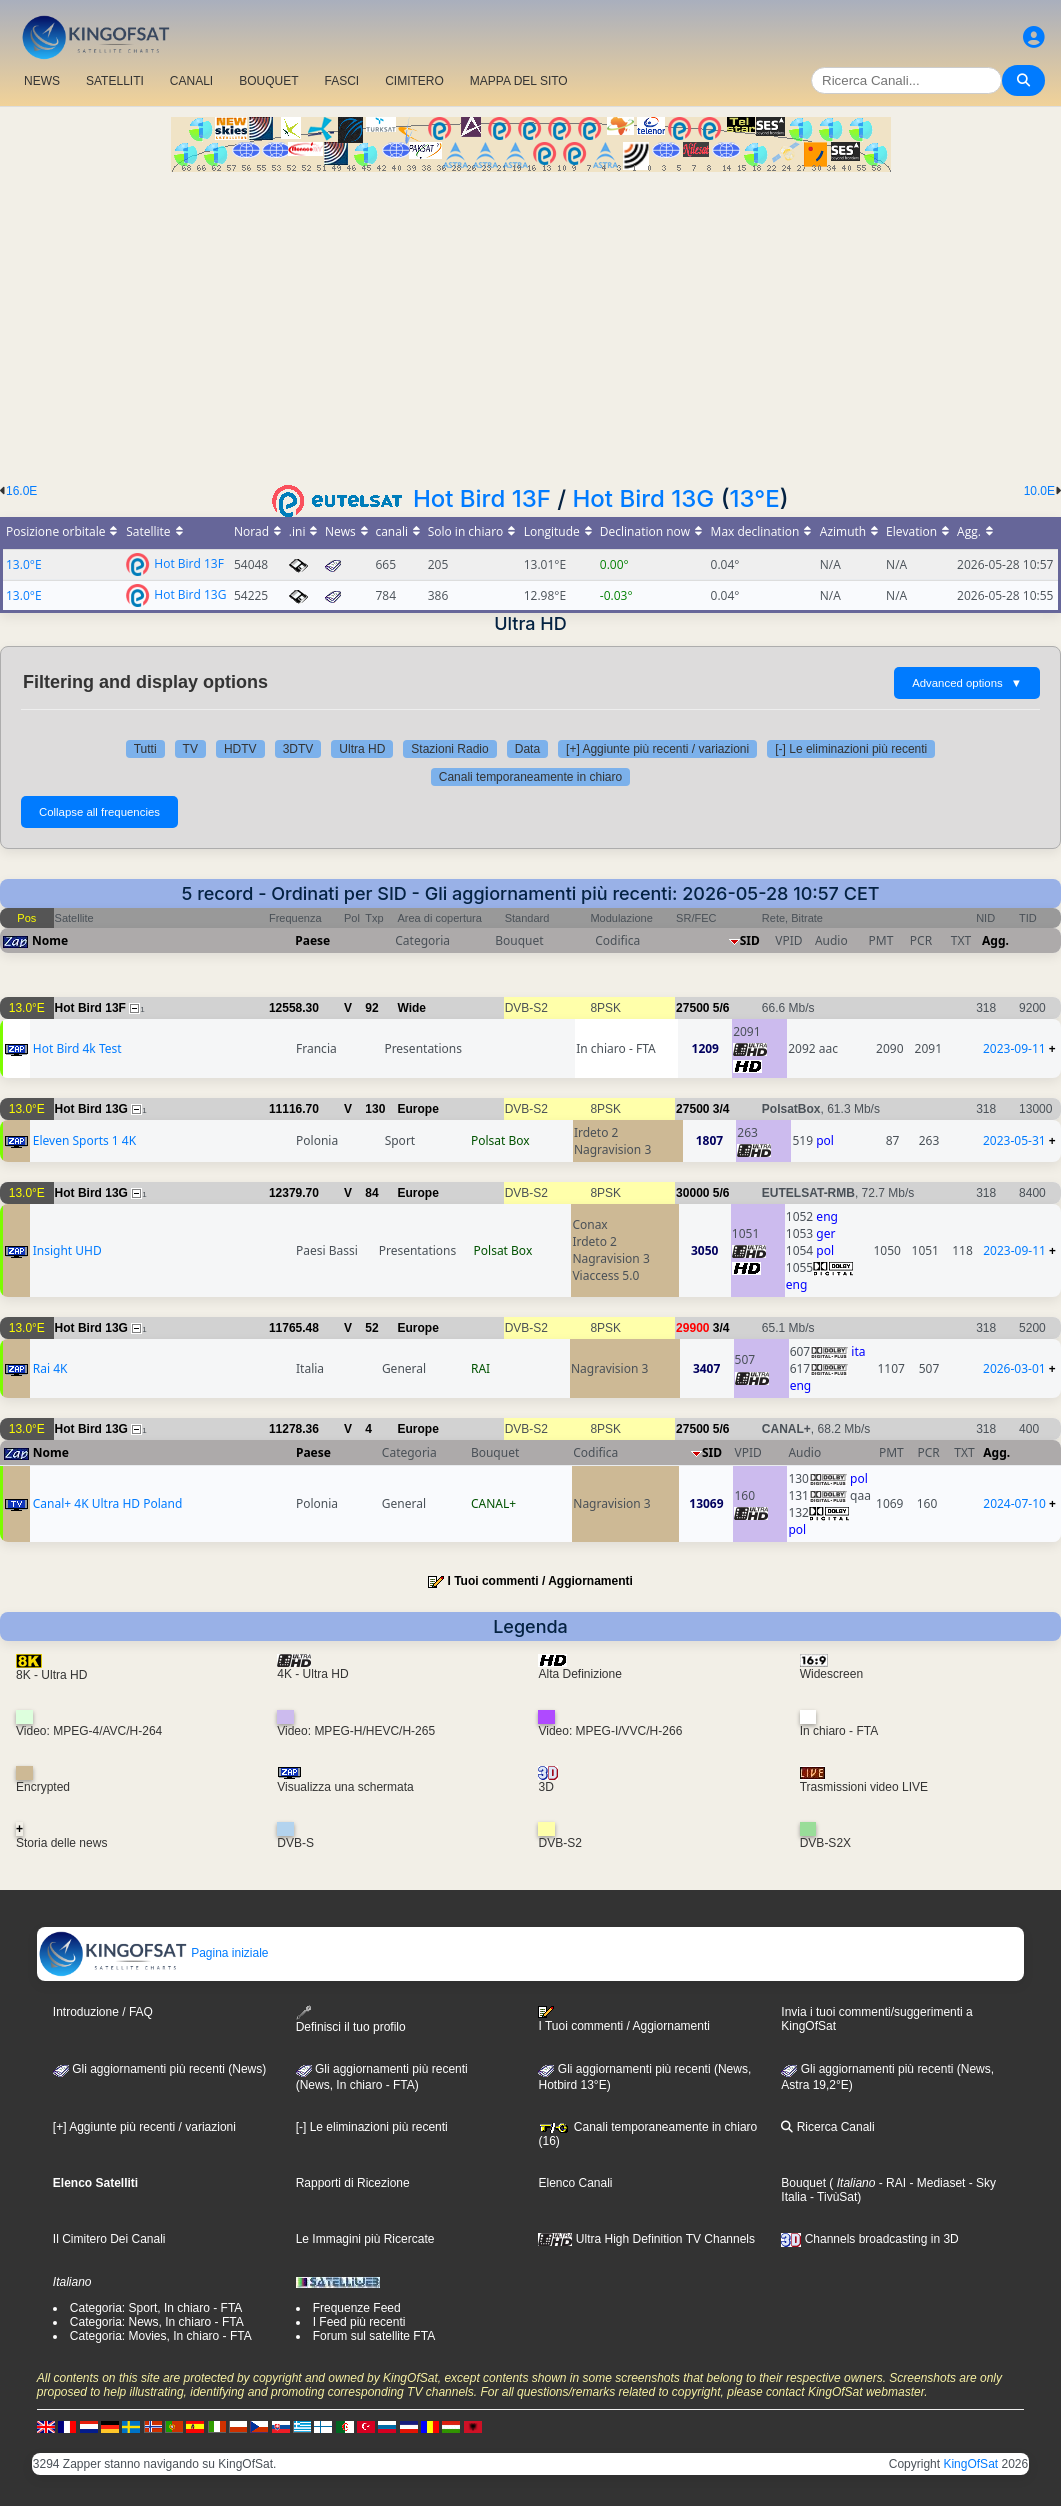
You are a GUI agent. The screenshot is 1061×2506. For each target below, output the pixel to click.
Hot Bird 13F (482, 498)
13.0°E (24, 564)
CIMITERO (414, 81)
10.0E (1039, 491)
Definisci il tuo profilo (351, 2019)
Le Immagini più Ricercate (365, 2239)
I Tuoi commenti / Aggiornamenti (540, 1581)
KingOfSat (970, 2464)
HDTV (240, 749)
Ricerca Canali (827, 2127)
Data (527, 749)
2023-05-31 (1014, 1140)
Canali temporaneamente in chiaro (530, 777)
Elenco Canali (575, 2183)
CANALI (191, 81)
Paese (312, 940)
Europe (417, 1109)
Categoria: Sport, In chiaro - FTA (156, 2308)
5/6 (721, 1008)
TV (190, 749)
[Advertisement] (530, 322)
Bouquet (803, 2183)
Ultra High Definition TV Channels (646, 2239)
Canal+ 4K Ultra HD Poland (108, 1503)
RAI (480, 1368)
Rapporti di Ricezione (353, 2183)
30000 (692, 1193)
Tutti (145, 749)
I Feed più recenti (359, 2322)
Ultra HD (362, 749)
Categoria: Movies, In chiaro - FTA (161, 2336)
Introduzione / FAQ (103, 2012)
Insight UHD (67, 1250)
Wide (411, 1008)
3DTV (298, 749)
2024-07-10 (1014, 1503)
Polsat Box (500, 1140)
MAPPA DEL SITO (519, 81)
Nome (50, 940)
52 (371, 1328)
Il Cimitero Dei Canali (109, 2239)
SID (750, 940)
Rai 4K (50, 1368)
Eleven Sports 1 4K (84, 1140)
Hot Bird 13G (644, 498)
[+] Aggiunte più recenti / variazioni (657, 749)
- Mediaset (935, 2183)
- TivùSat (832, 2197)
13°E (755, 498)
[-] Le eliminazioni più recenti (851, 749)
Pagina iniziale (153, 1953)
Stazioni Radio (449, 749)
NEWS (42, 81)
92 (371, 1008)
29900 (692, 1328)
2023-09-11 (1014, 1048)
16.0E (21, 491)
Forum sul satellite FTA (374, 2336)
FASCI (342, 81)
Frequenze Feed (357, 2308)
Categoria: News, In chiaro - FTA (157, 2322)
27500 (692, 1008)
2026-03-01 (1014, 1368)
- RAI (890, 2183)
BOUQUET (268, 81)
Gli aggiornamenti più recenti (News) (159, 2069)
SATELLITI (115, 81)
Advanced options (967, 683)
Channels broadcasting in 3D (869, 2239)
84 (371, 1193)
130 (375, 1109)
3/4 (721, 1109)
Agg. (995, 940)
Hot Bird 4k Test (77, 1048)
